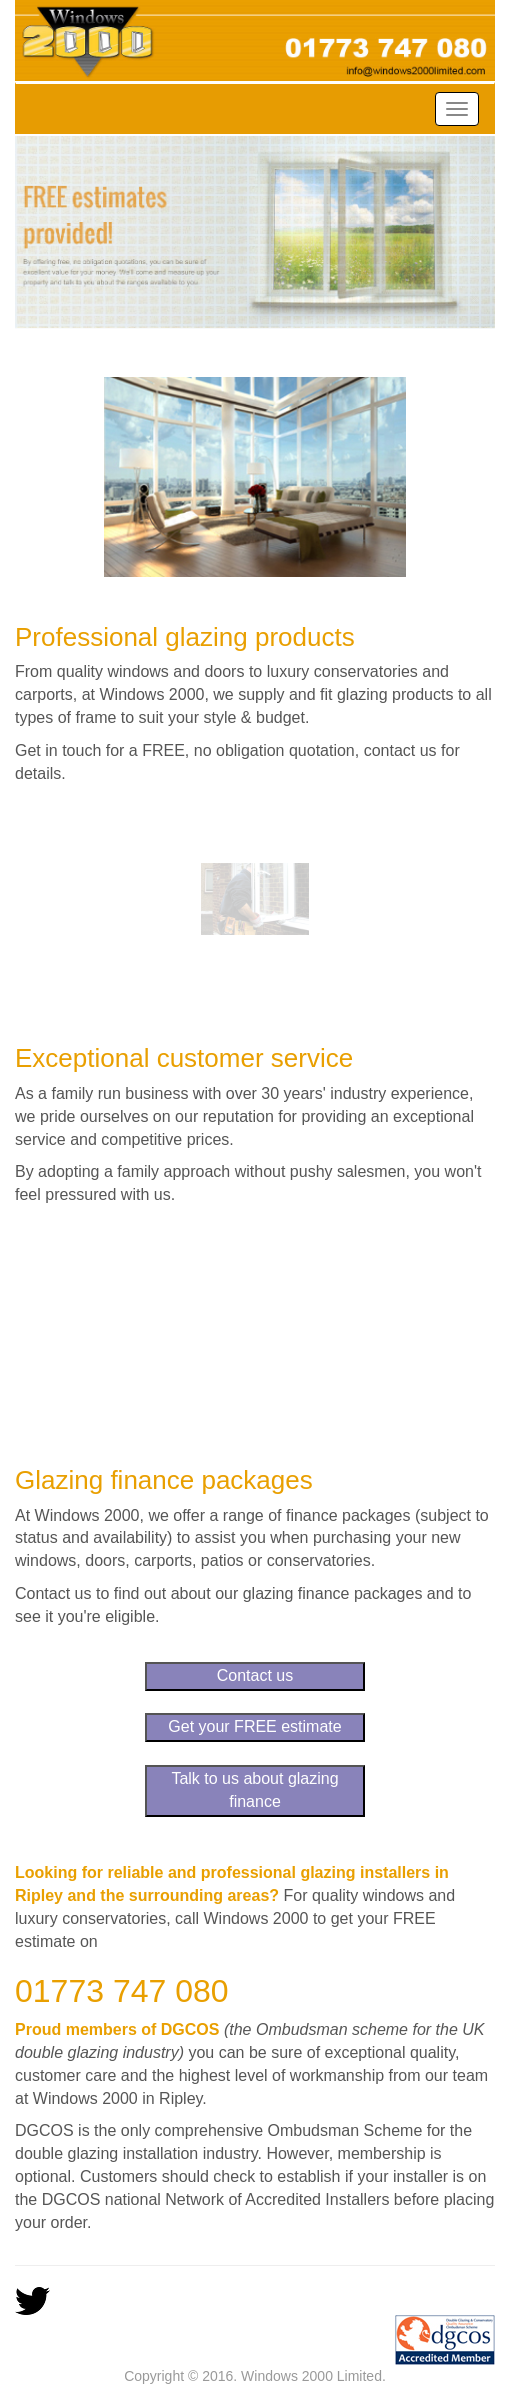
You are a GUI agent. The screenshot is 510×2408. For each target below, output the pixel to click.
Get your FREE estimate (254, 1726)
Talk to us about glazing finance (254, 1790)
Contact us (255, 1675)
